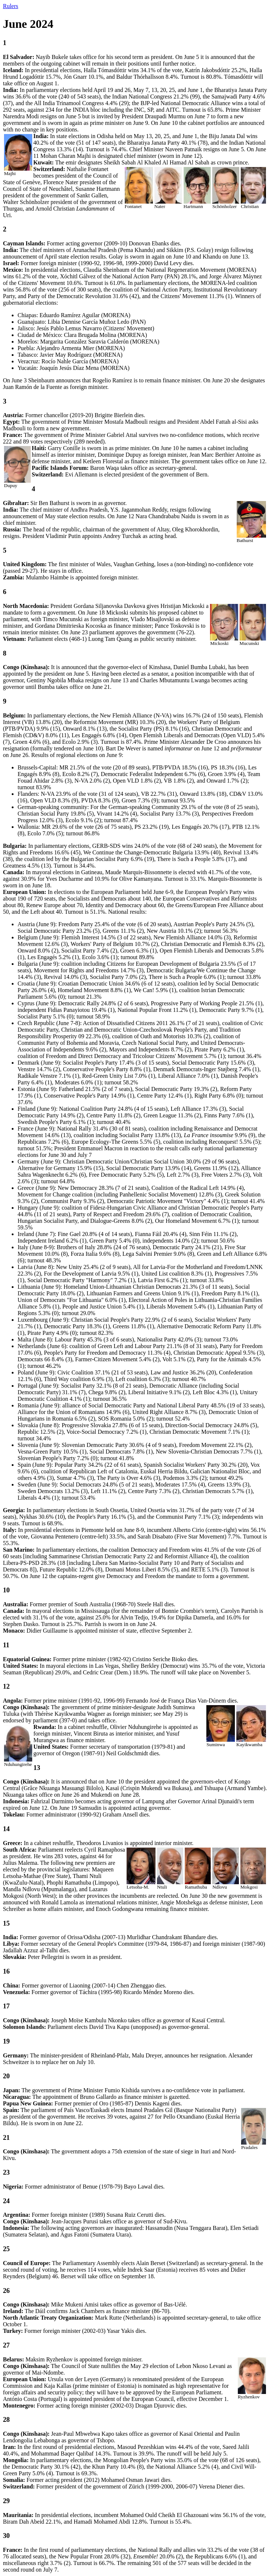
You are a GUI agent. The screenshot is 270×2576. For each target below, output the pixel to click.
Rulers (10, 6)
